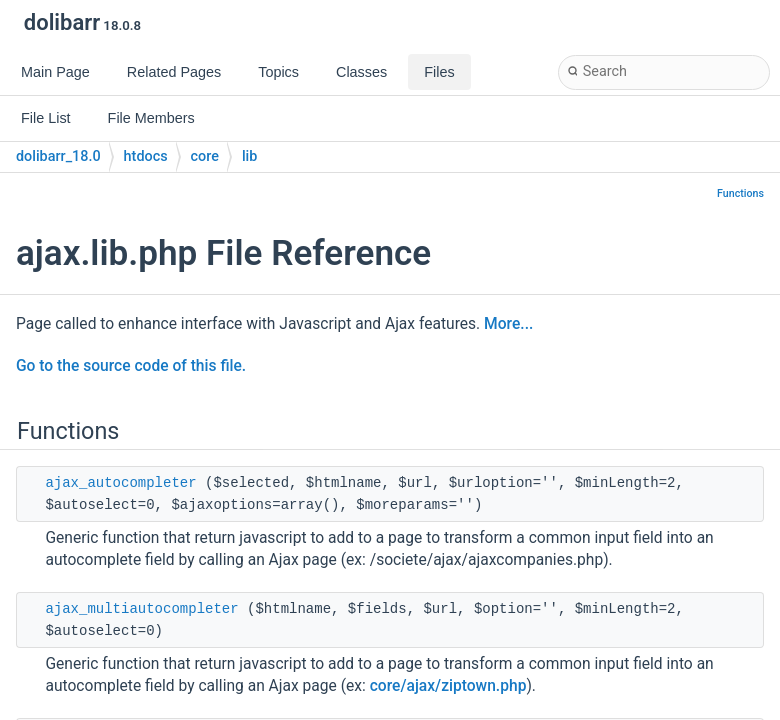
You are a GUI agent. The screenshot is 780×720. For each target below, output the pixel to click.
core (205, 156)
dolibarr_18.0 (58, 156)
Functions (740, 193)
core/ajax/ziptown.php (448, 686)
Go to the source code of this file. (131, 366)
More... (508, 324)
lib (249, 156)
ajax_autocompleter (120, 483)
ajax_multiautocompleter (141, 609)
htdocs (146, 156)
